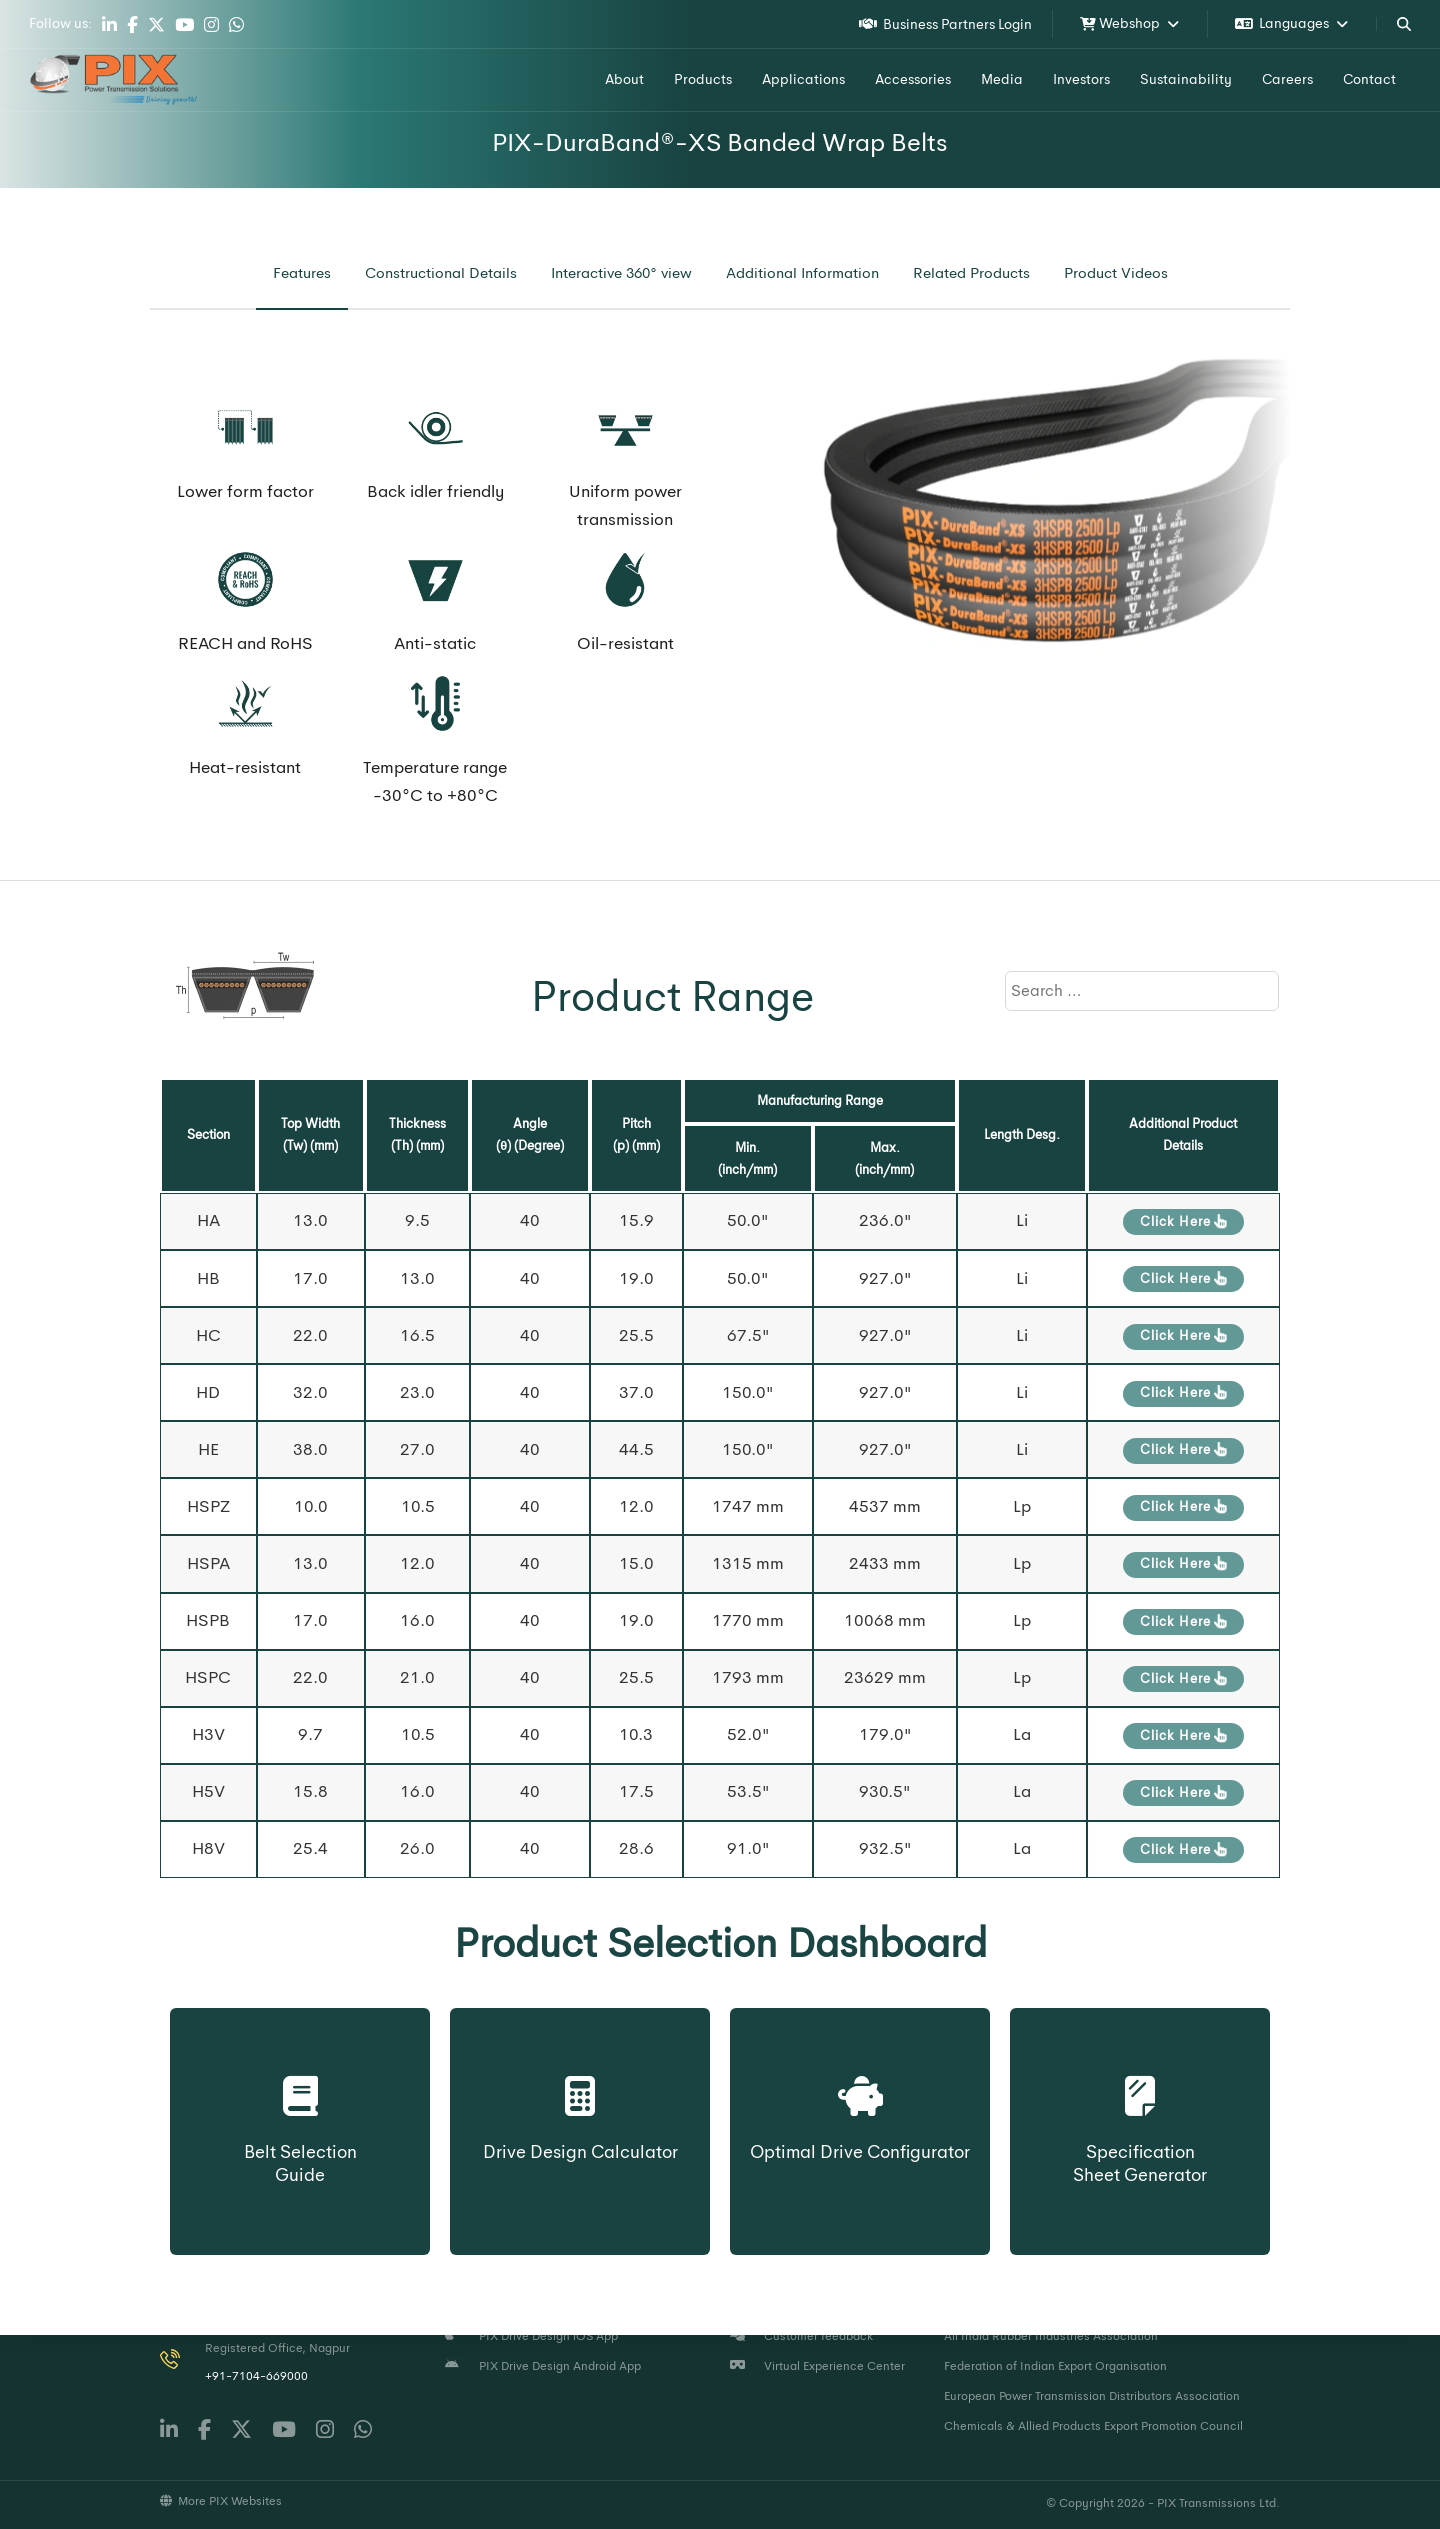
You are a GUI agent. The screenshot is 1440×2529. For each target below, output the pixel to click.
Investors (1081, 79)
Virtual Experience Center (817, 2366)
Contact (1369, 79)
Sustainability (1186, 79)
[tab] (302, 273)
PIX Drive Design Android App (543, 2366)
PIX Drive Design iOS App (531, 2336)
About (624, 79)
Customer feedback (801, 2336)
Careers (1287, 79)
